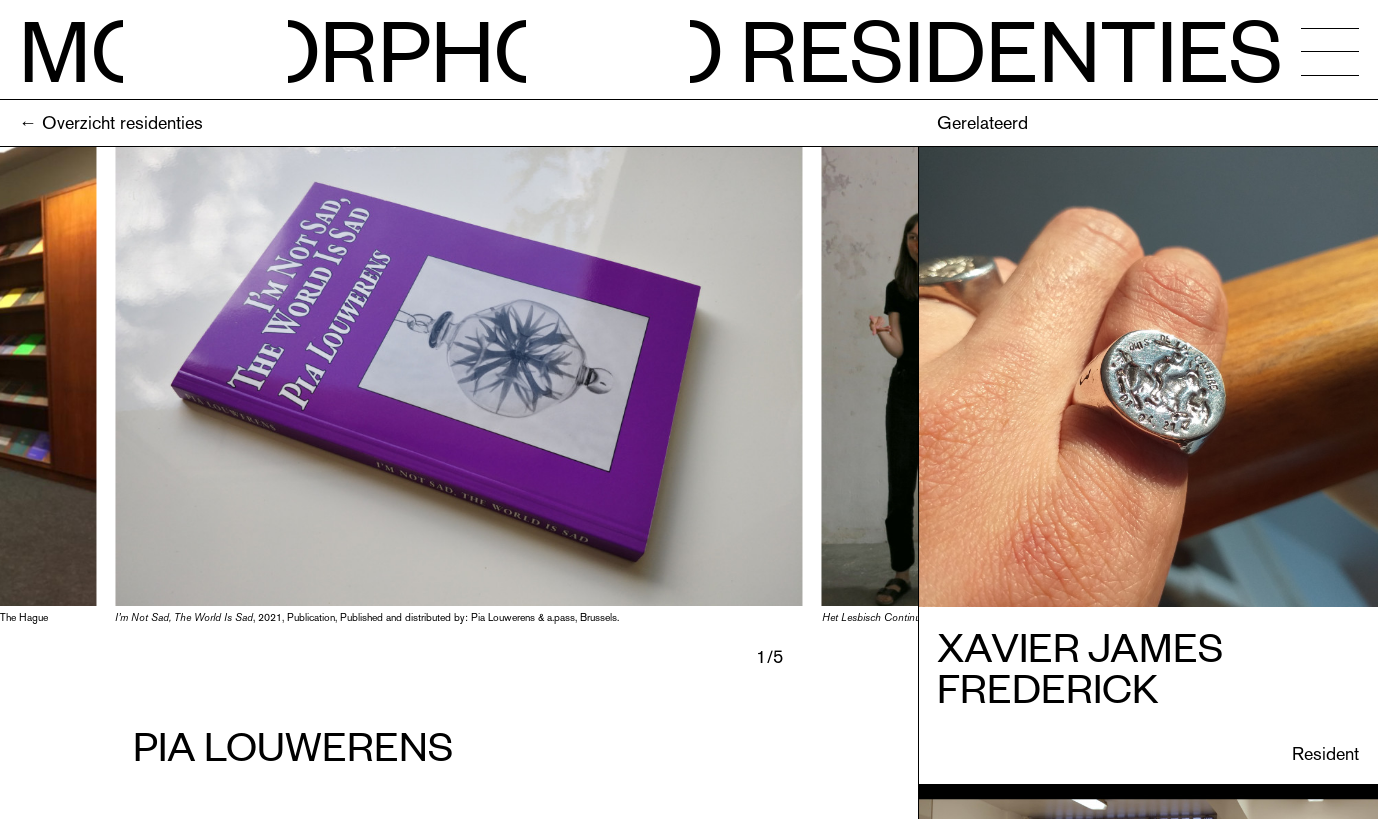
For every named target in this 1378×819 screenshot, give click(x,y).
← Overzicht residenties (111, 122)
